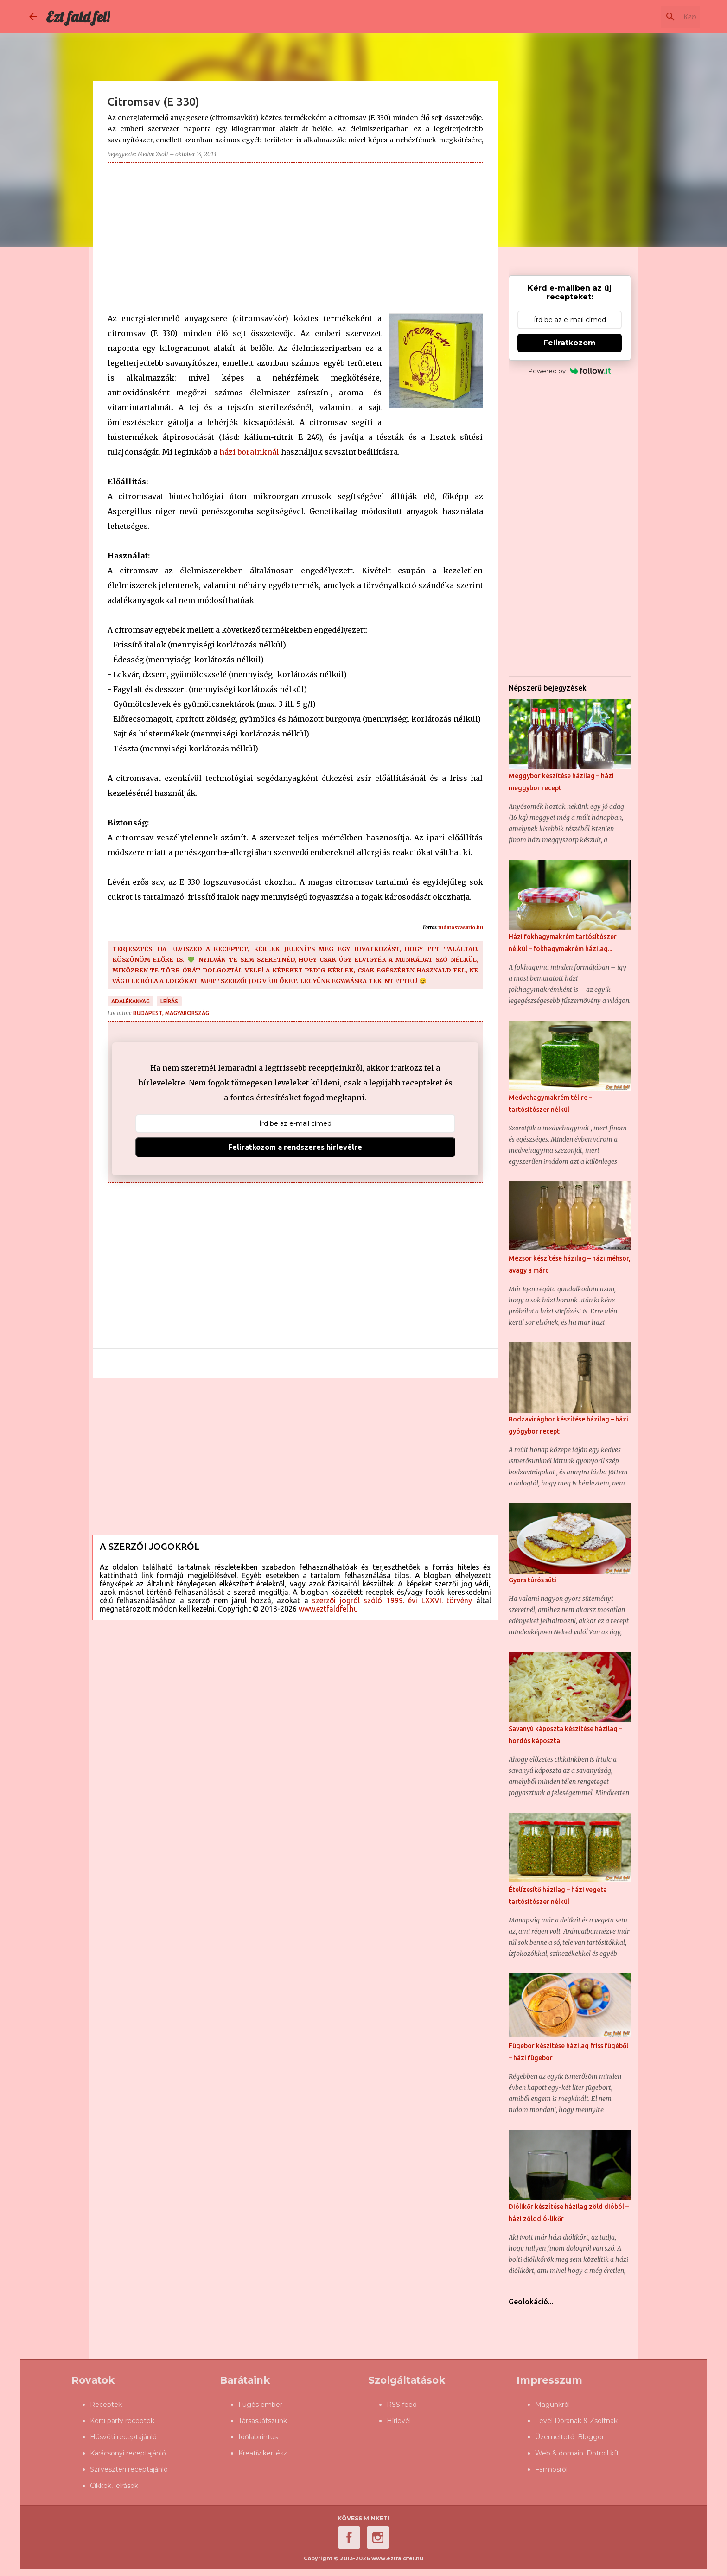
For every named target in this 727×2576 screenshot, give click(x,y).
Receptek (106, 2404)
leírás (169, 1001)
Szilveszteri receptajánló (129, 2469)
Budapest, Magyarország (171, 1013)
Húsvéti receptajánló (123, 2437)
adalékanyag (130, 1001)
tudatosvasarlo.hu (460, 928)
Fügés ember (260, 2404)
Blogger (591, 2437)
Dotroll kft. (603, 2453)
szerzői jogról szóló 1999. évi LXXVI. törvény (392, 1600)
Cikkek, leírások (114, 2485)
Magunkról (552, 2404)
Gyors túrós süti (532, 1580)
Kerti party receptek (122, 2421)
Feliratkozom (569, 342)
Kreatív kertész (262, 2453)
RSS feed (402, 2404)
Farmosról (551, 2469)
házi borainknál (249, 452)
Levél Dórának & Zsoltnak (576, 2421)
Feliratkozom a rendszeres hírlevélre (295, 1147)
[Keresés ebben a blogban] (651, 17)
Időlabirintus (258, 2437)
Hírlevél (399, 2421)
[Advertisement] (295, 234)
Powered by (570, 370)
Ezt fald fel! (78, 16)
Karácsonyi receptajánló (128, 2453)
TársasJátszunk (262, 2421)
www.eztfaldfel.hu (328, 1609)
